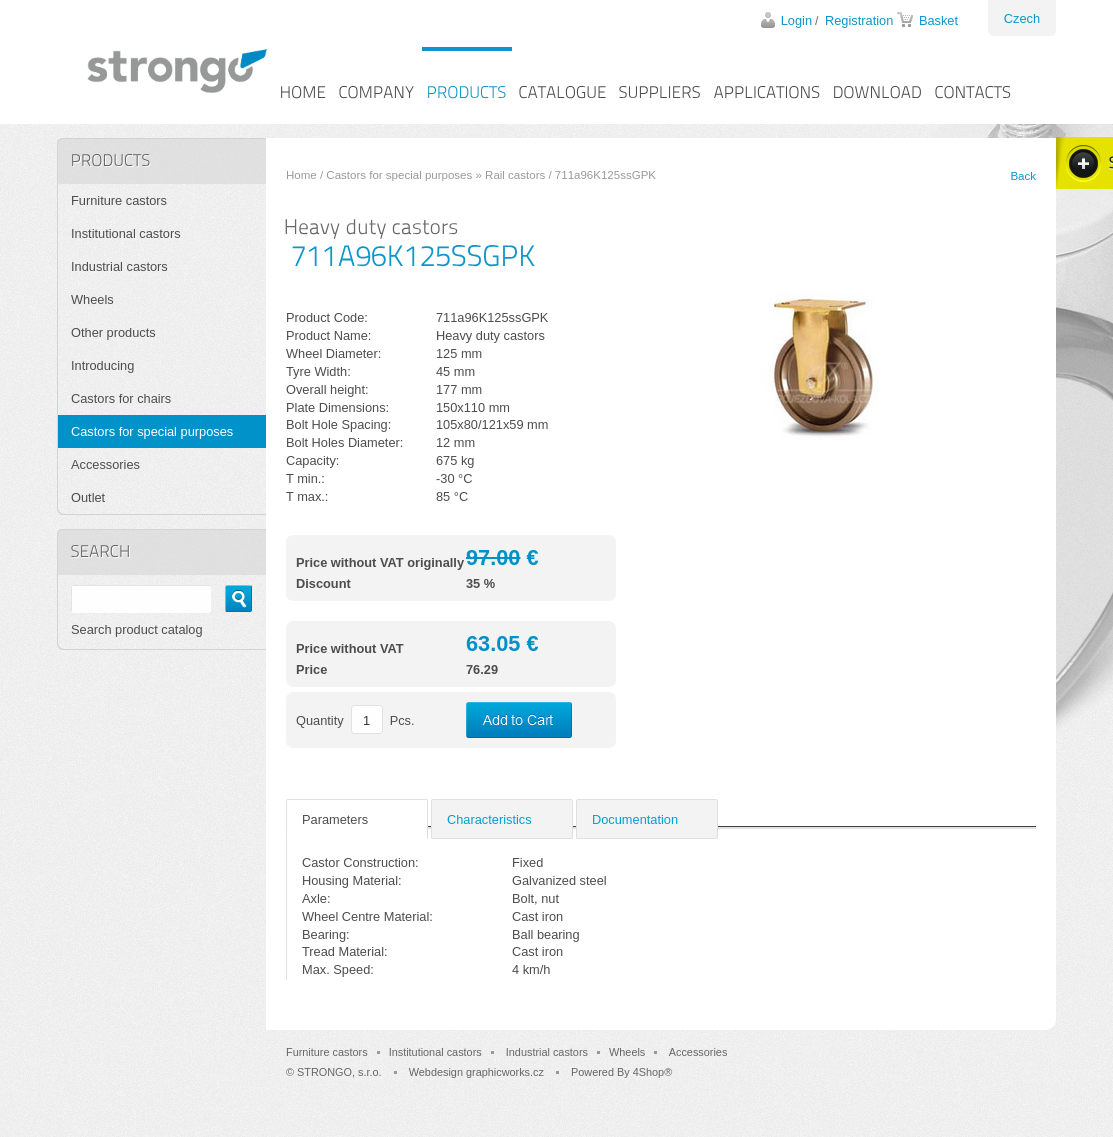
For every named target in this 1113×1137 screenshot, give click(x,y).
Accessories (105, 464)
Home (301, 175)
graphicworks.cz (505, 1072)
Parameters (335, 819)
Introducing (102, 365)
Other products (113, 332)
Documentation (635, 819)
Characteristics (489, 819)
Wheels (92, 299)
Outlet (88, 497)
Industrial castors (119, 266)
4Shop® (652, 1072)
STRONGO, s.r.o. (339, 1072)
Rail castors (515, 175)
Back (1023, 176)
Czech (1022, 18)
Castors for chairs (121, 398)
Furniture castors (119, 200)
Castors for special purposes (399, 175)
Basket (938, 20)
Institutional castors (126, 233)
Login (796, 20)
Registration (859, 20)
